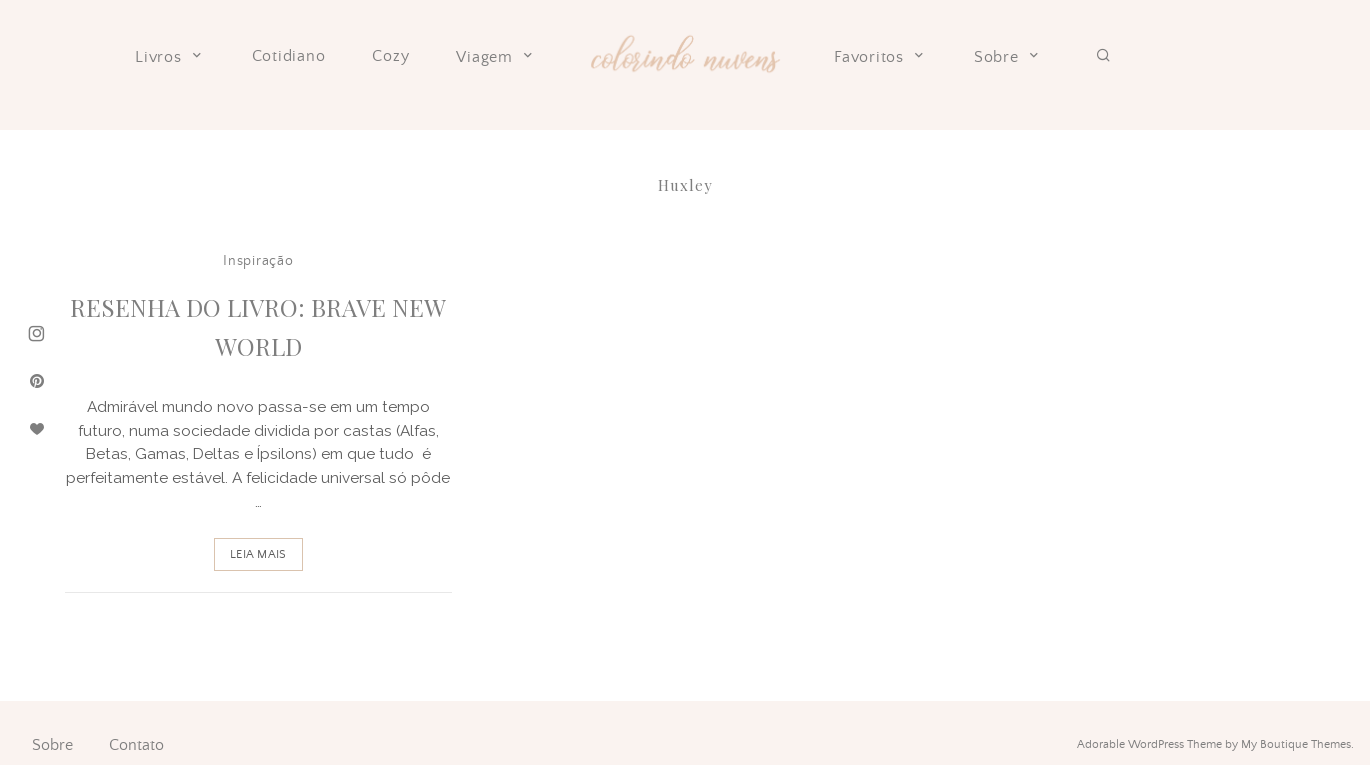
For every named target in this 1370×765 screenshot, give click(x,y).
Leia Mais (258, 554)
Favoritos (880, 57)
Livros (170, 57)
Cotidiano (289, 56)
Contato (136, 745)
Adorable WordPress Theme (1149, 744)
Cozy (390, 56)
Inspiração (258, 261)
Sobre (1008, 57)
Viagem (496, 57)
